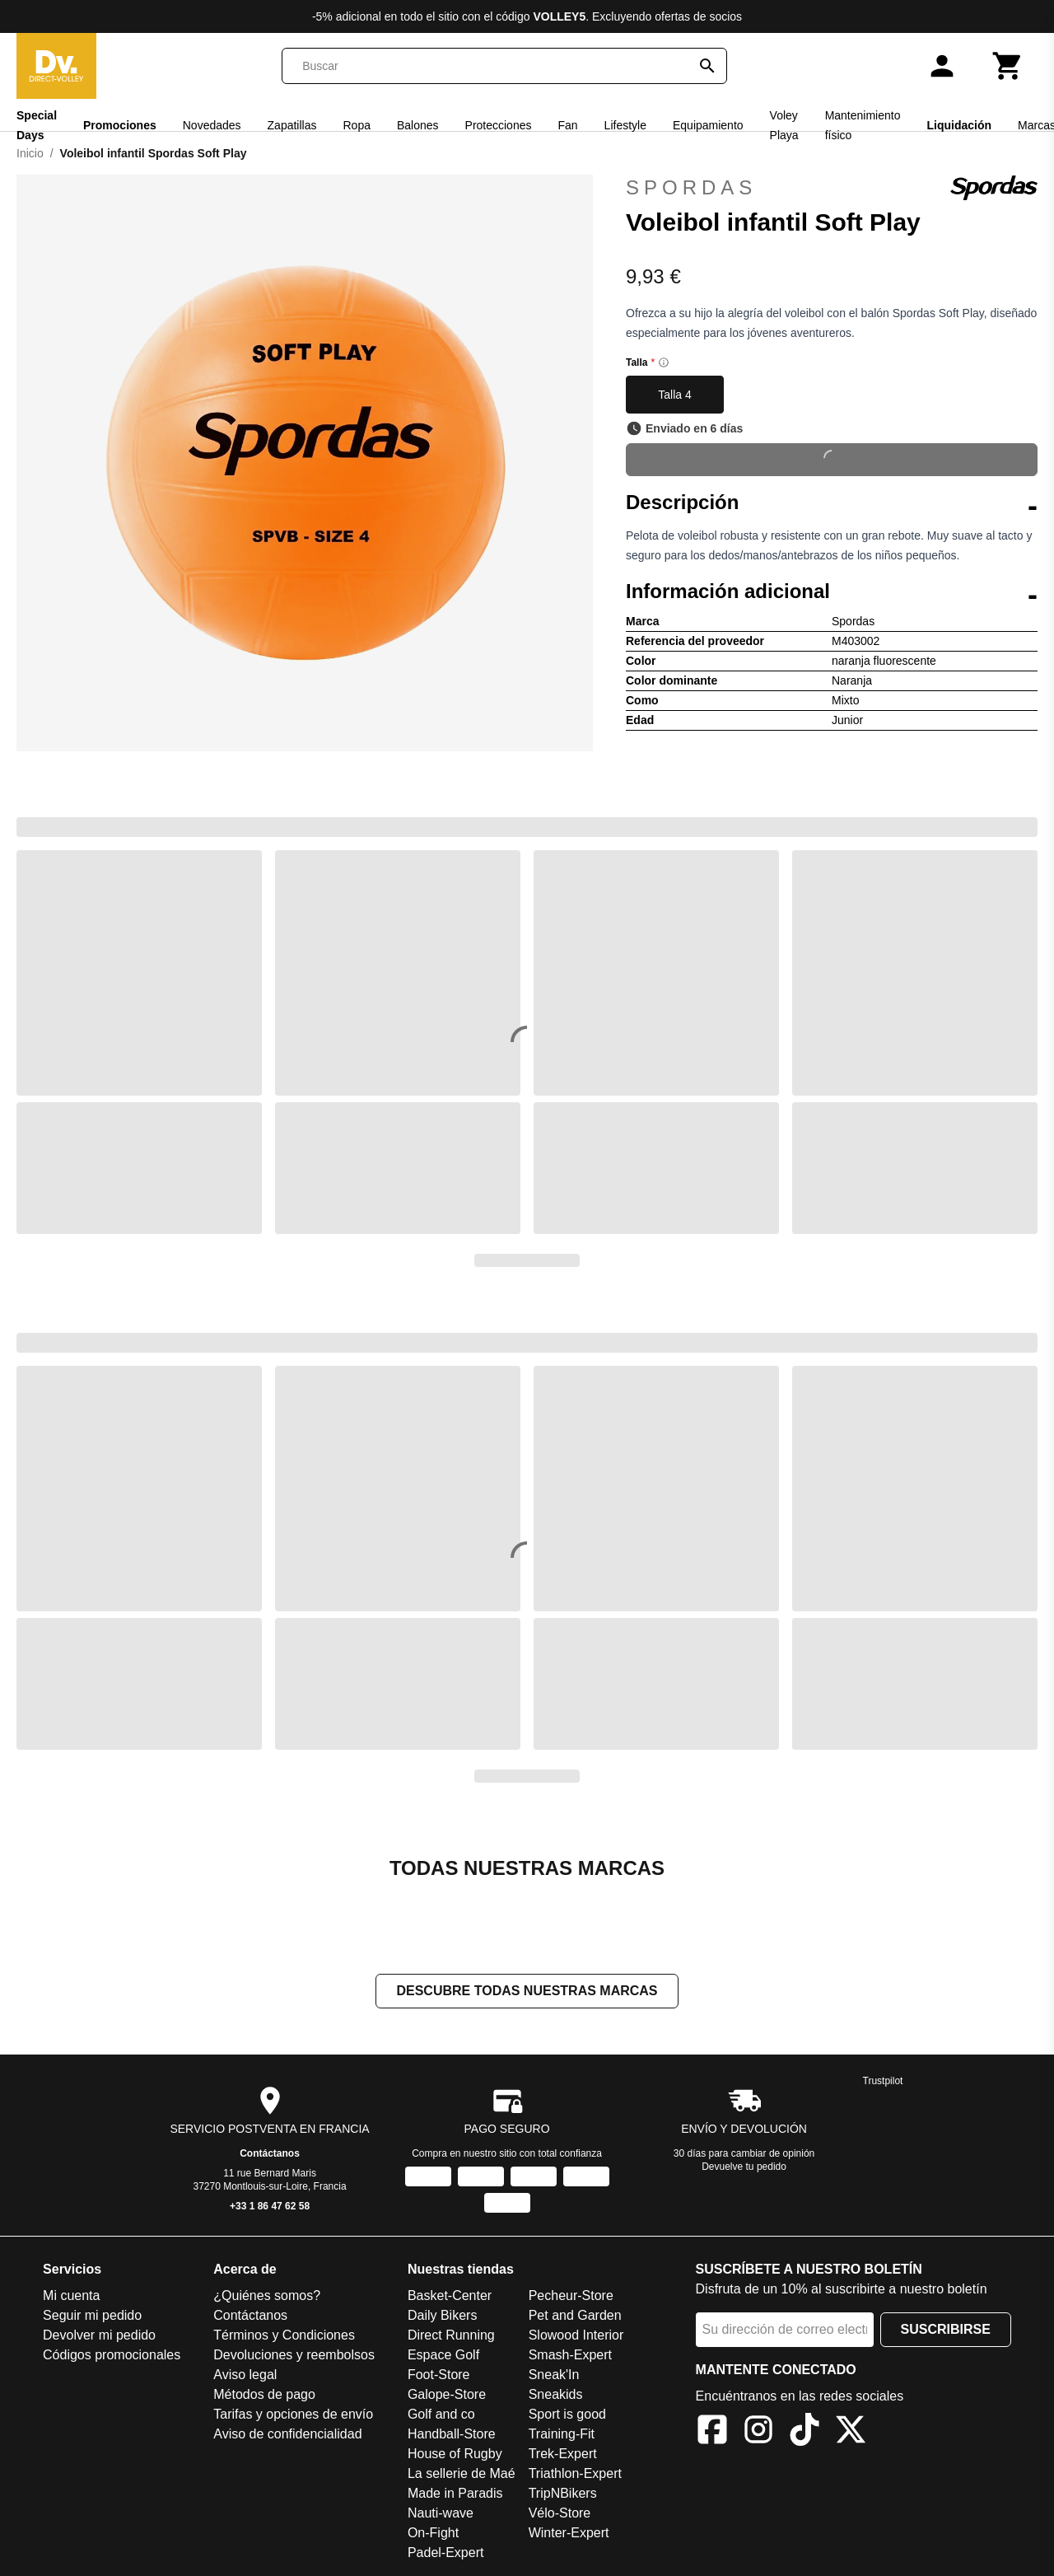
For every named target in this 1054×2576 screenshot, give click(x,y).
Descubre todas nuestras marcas (526, 1992)
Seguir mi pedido (92, 2317)
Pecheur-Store (571, 2297)
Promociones (119, 125)
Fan (567, 125)
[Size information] (663, 362)
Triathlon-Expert (575, 2475)
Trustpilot (883, 2082)
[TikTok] (804, 2434)
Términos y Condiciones (284, 2337)
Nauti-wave (440, 2515)
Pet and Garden (575, 2317)
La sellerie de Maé (461, 2475)
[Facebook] (712, 2434)
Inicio (30, 153)
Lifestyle (625, 125)
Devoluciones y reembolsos (294, 2356)
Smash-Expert (570, 2356)
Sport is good (567, 2416)
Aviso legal (245, 2376)
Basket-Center (450, 2297)
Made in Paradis (455, 2495)
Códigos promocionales (111, 2356)
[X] (850, 2434)
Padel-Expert (446, 2554)
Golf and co (441, 2416)
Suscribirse (946, 2331)
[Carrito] (1007, 65)
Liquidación (958, 125)
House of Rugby (455, 2455)
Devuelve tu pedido (744, 2168)
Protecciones (498, 125)
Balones (418, 125)
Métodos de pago (264, 2396)
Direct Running (451, 2337)
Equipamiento (708, 125)
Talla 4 (674, 394)
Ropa (356, 125)
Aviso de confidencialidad (287, 2436)
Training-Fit (562, 2436)
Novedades (212, 125)
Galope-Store (447, 2396)
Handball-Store (452, 2436)
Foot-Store (439, 2376)
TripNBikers (563, 2495)
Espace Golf (443, 2356)
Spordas (832, 187)
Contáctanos (270, 2155)
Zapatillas (292, 125)
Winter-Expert (569, 2534)
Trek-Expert (563, 2455)
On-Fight (433, 2534)
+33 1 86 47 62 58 (270, 2208)
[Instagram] (758, 2434)
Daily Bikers (442, 2317)
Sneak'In (554, 2376)
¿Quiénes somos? (266, 2297)
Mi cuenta (71, 2297)
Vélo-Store (560, 2515)
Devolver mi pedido (99, 2337)
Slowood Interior (576, 2337)
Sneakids (556, 2396)
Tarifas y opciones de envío (293, 2416)
